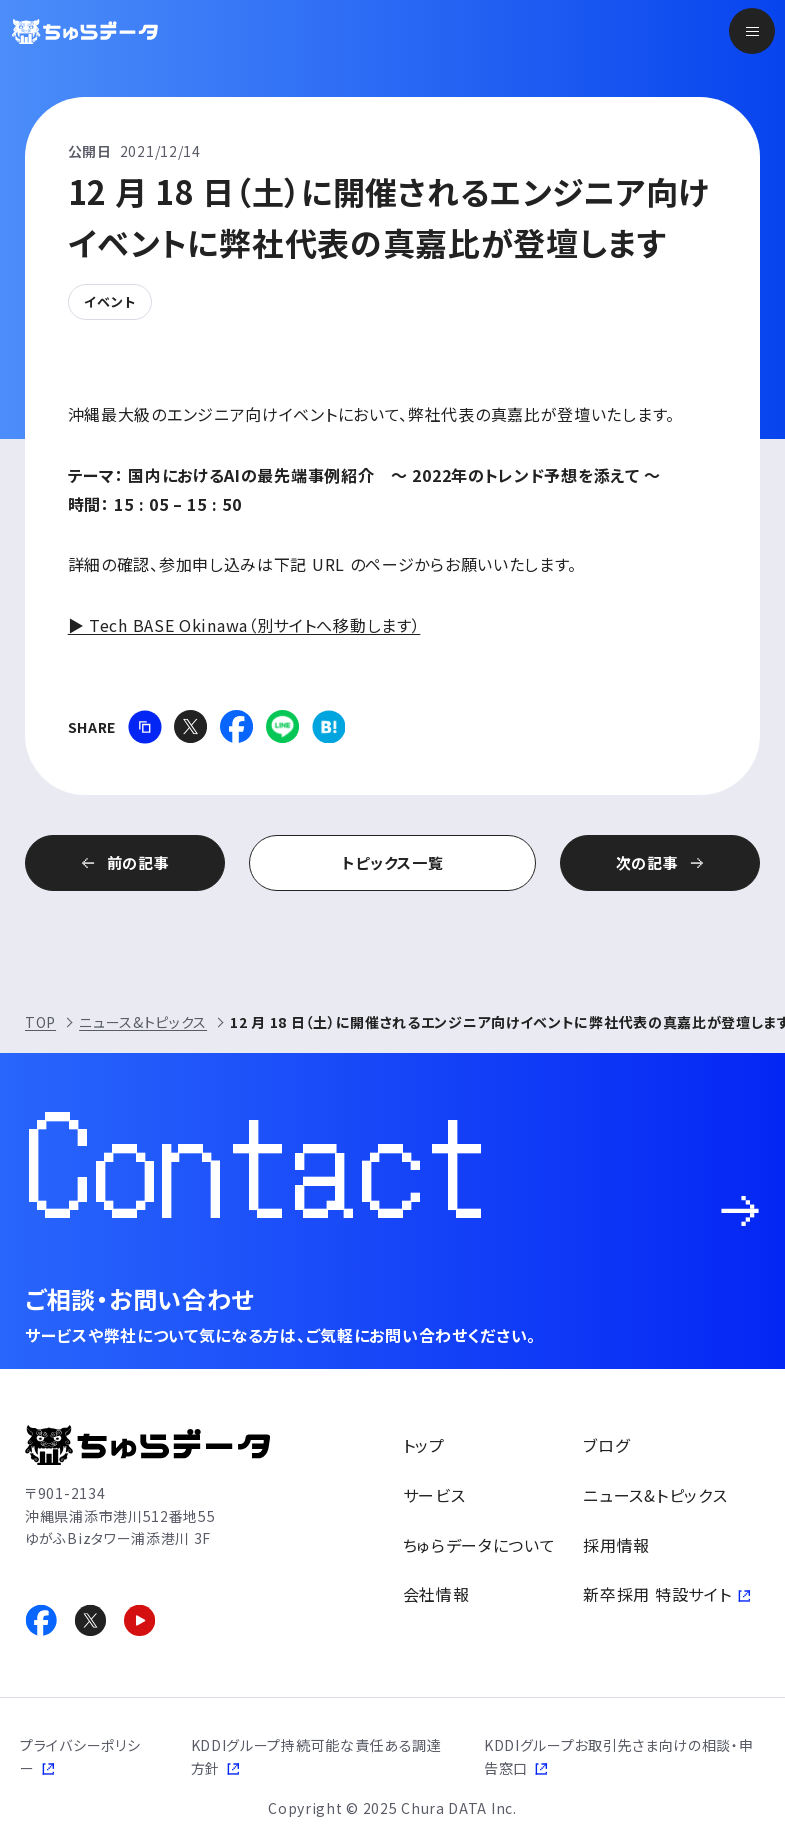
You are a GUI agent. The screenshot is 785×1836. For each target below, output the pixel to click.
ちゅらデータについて (479, 1545)
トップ (424, 1445)
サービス (434, 1495)
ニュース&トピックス (143, 1022)
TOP (40, 1022)
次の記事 (647, 862)
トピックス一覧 (393, 862)
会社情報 (436, 1594)
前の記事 (138, 862)
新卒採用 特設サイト (657, 1594)
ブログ (606, 1445)
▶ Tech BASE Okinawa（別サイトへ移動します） (244, 625)
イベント (110, 301)
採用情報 (616, 1545)
